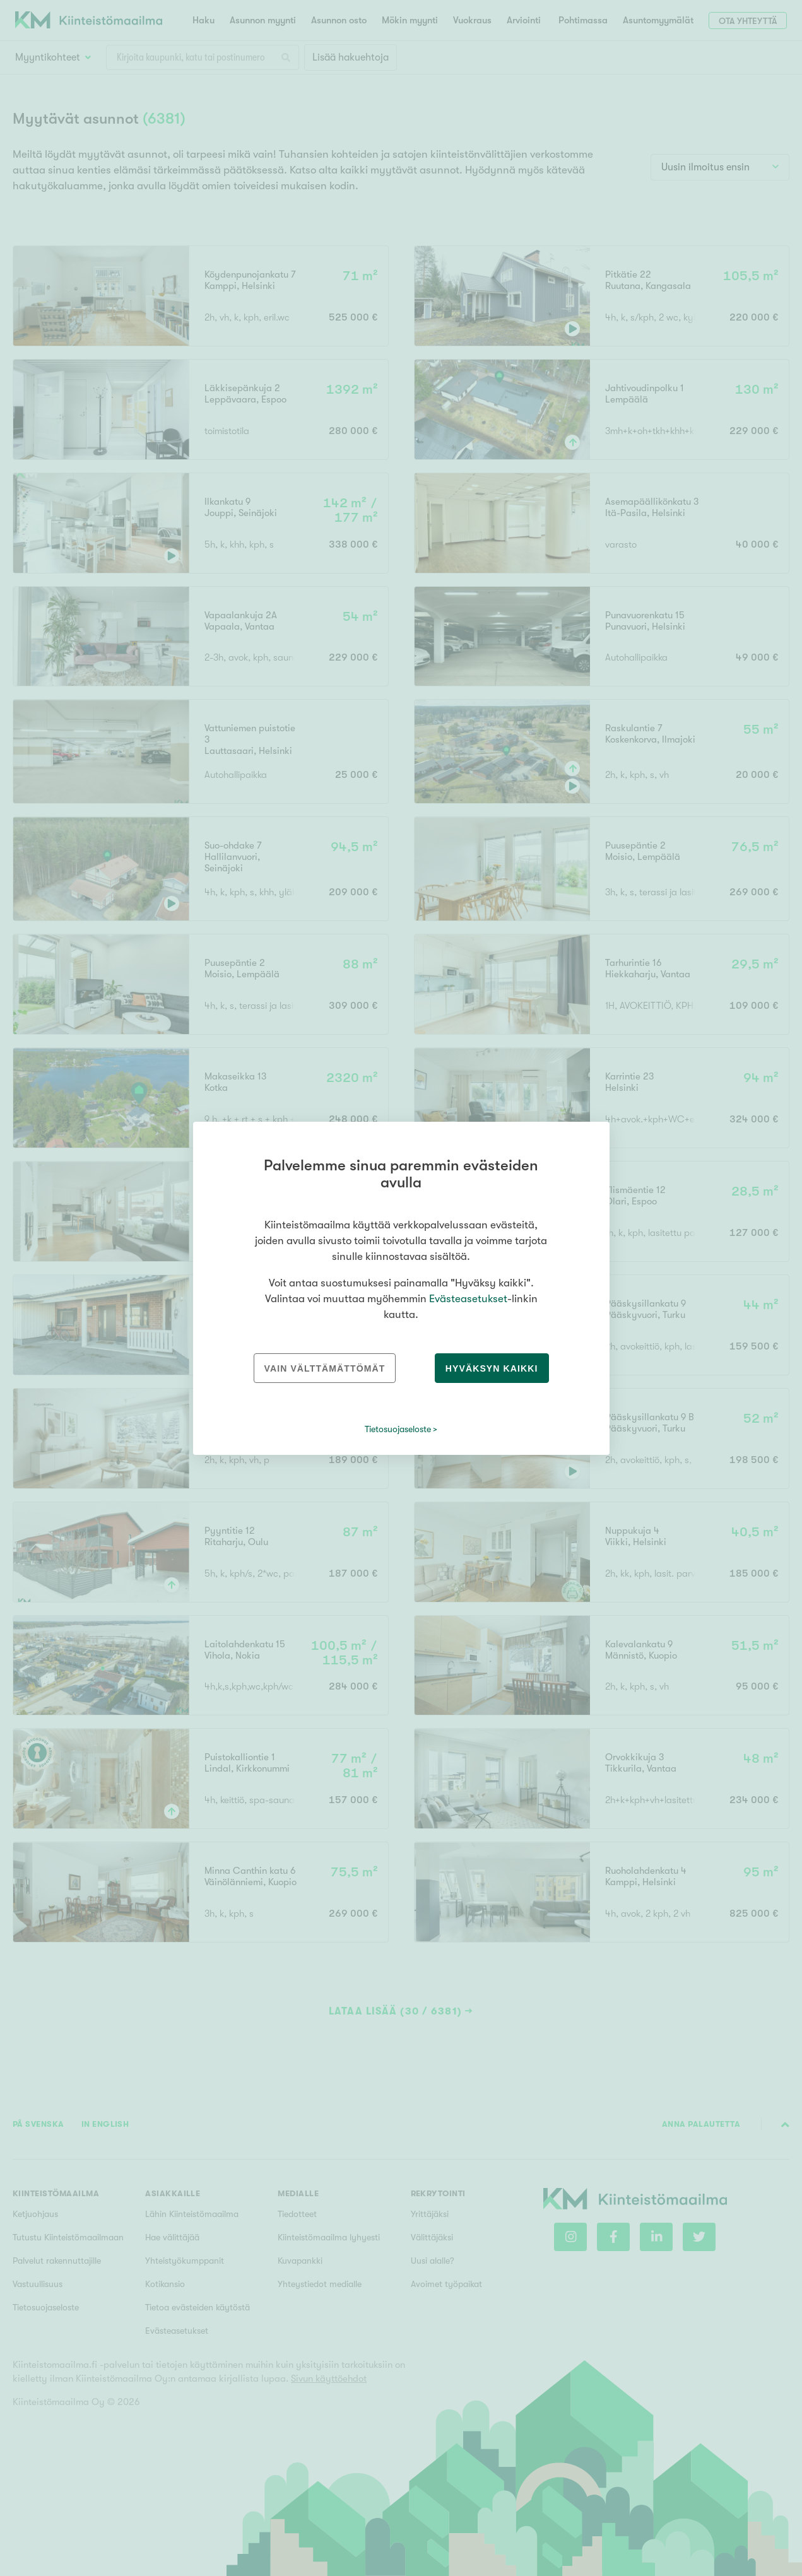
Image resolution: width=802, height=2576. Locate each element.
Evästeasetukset (468, 1299)
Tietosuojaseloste (398, 1429)
